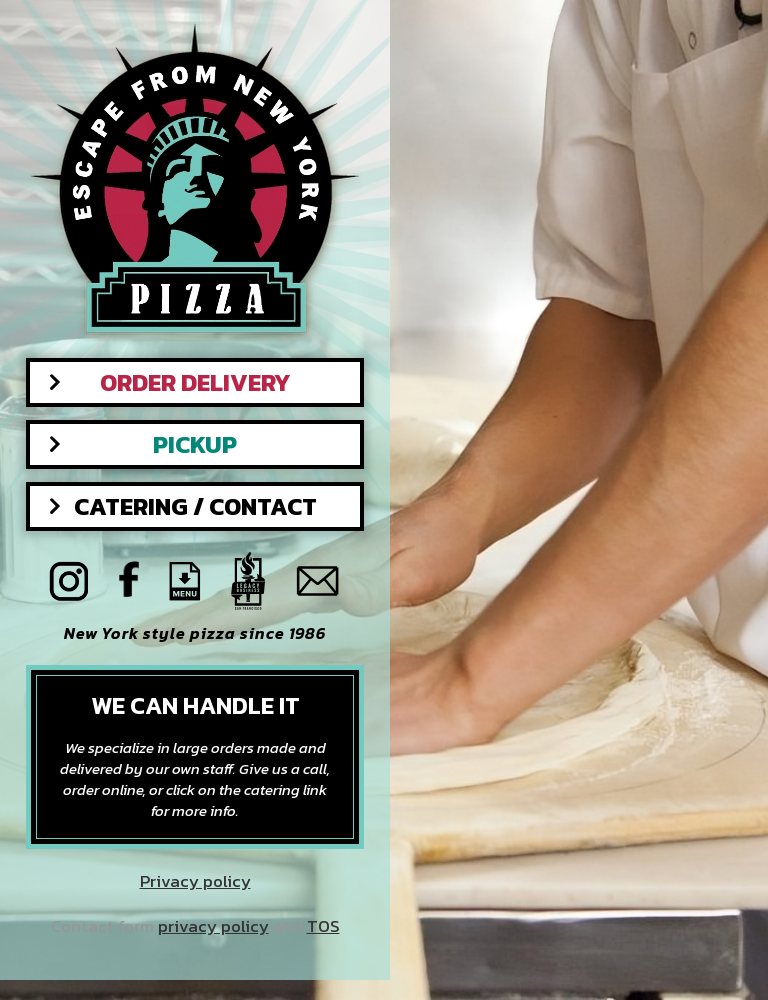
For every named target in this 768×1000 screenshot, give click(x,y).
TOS (323, 926)
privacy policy (213, 926)
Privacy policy (195, 881)
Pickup (195, 444)
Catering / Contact (195, 506)
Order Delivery (195, 382)
